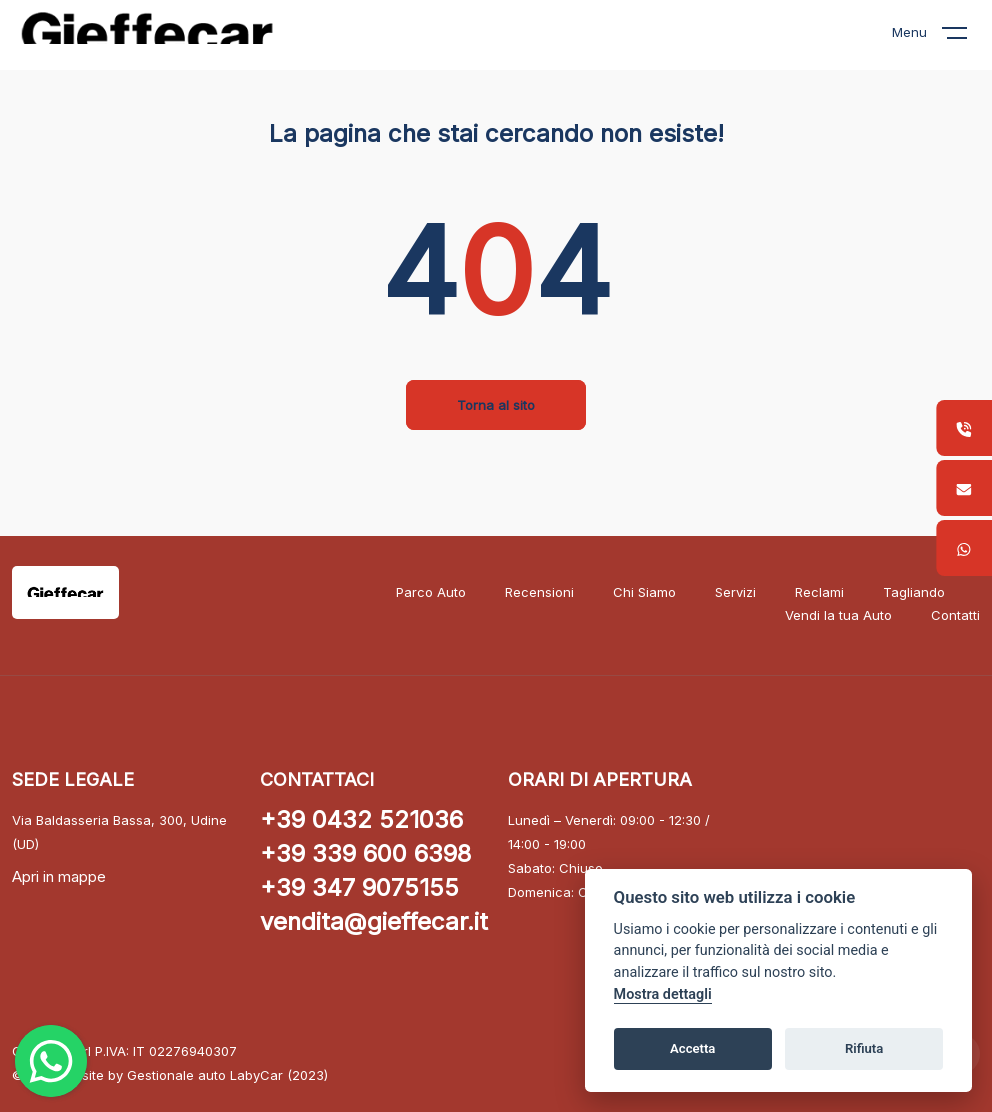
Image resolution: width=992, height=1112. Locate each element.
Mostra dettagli (663, 994)
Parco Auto (431, 592)
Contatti (955, 615)
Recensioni (539, 592)
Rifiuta (864, 1048)
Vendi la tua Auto (838, 615)
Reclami (819, 592)
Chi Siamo (644, 592)
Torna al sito (496, 405)
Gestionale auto (176, 1075)
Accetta (692, 1048)
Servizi (735, 592)
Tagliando (914, 592)
